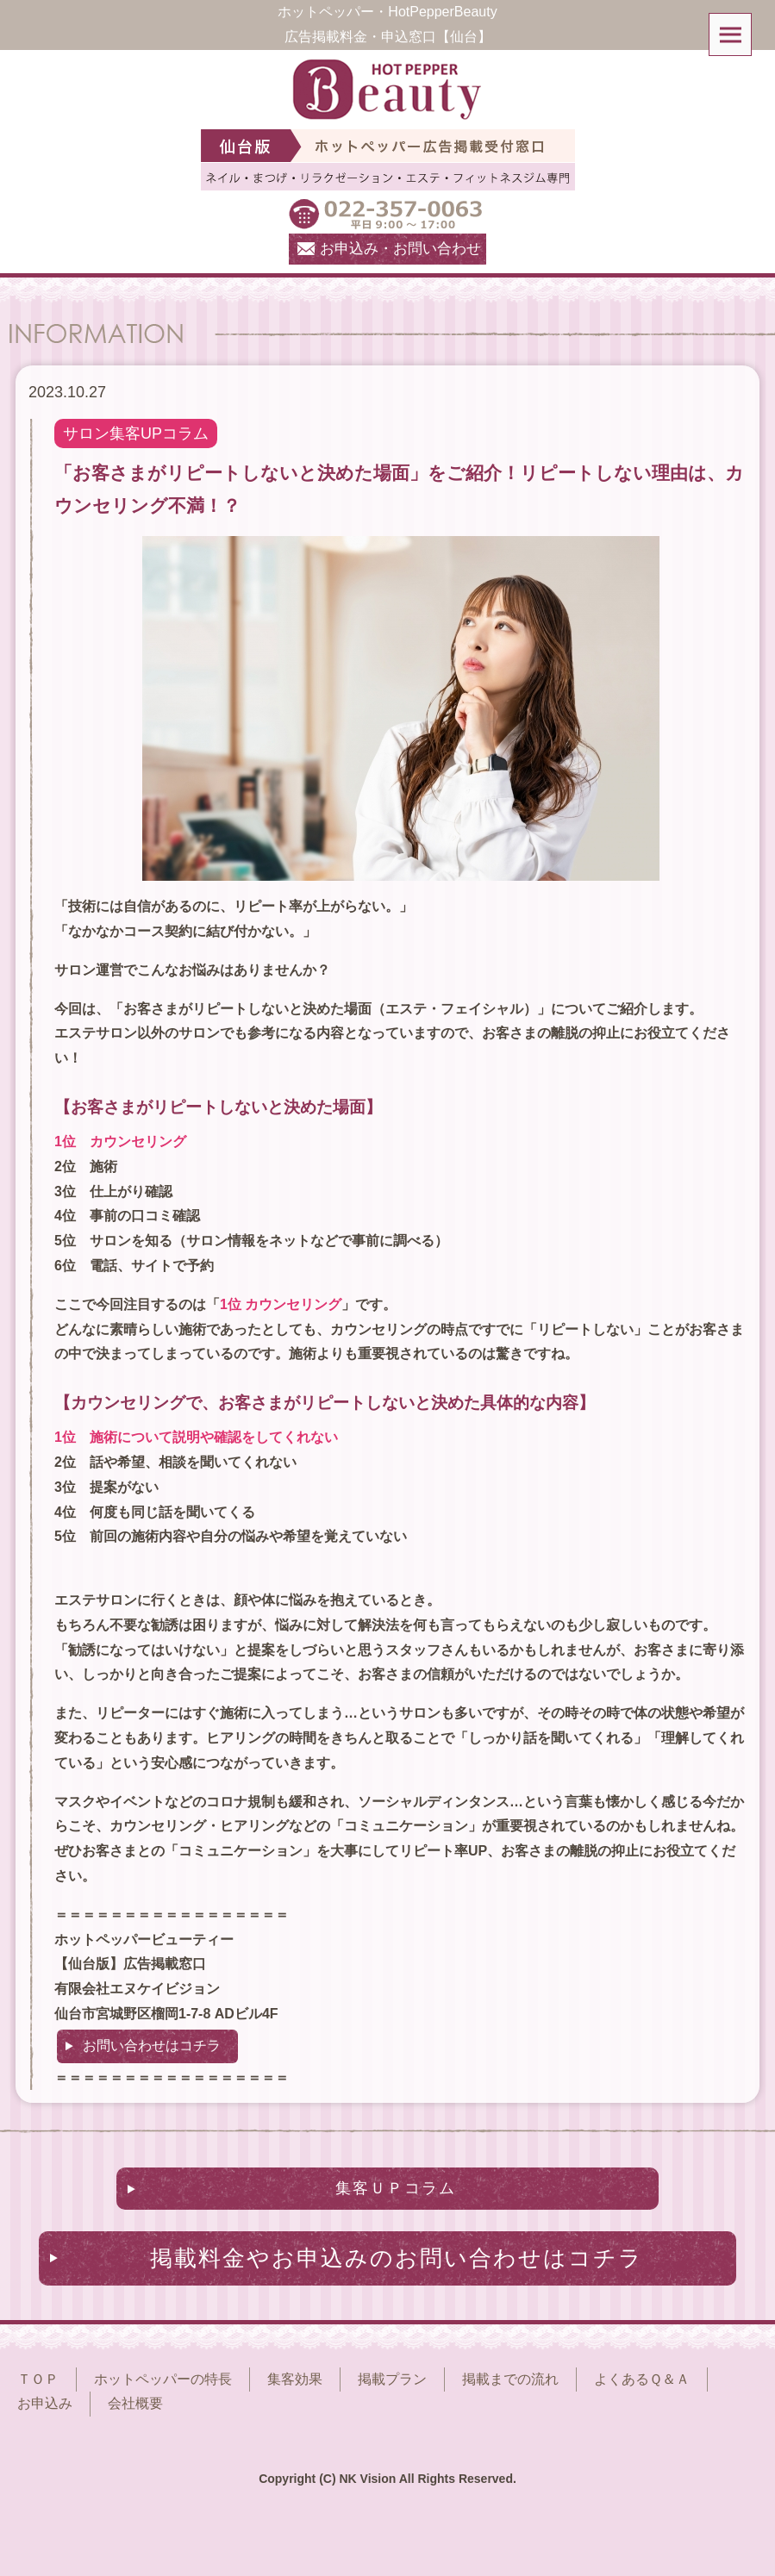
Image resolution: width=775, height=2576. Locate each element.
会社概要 (135, 2403)
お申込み (44, 2403)
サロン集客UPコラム (136, 433)
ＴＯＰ (38, 2379)
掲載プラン (392, 2379)
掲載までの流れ (510, 2379)
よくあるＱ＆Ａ (642, 2379)
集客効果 (294, 2379)
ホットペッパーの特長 (163, 2379)
